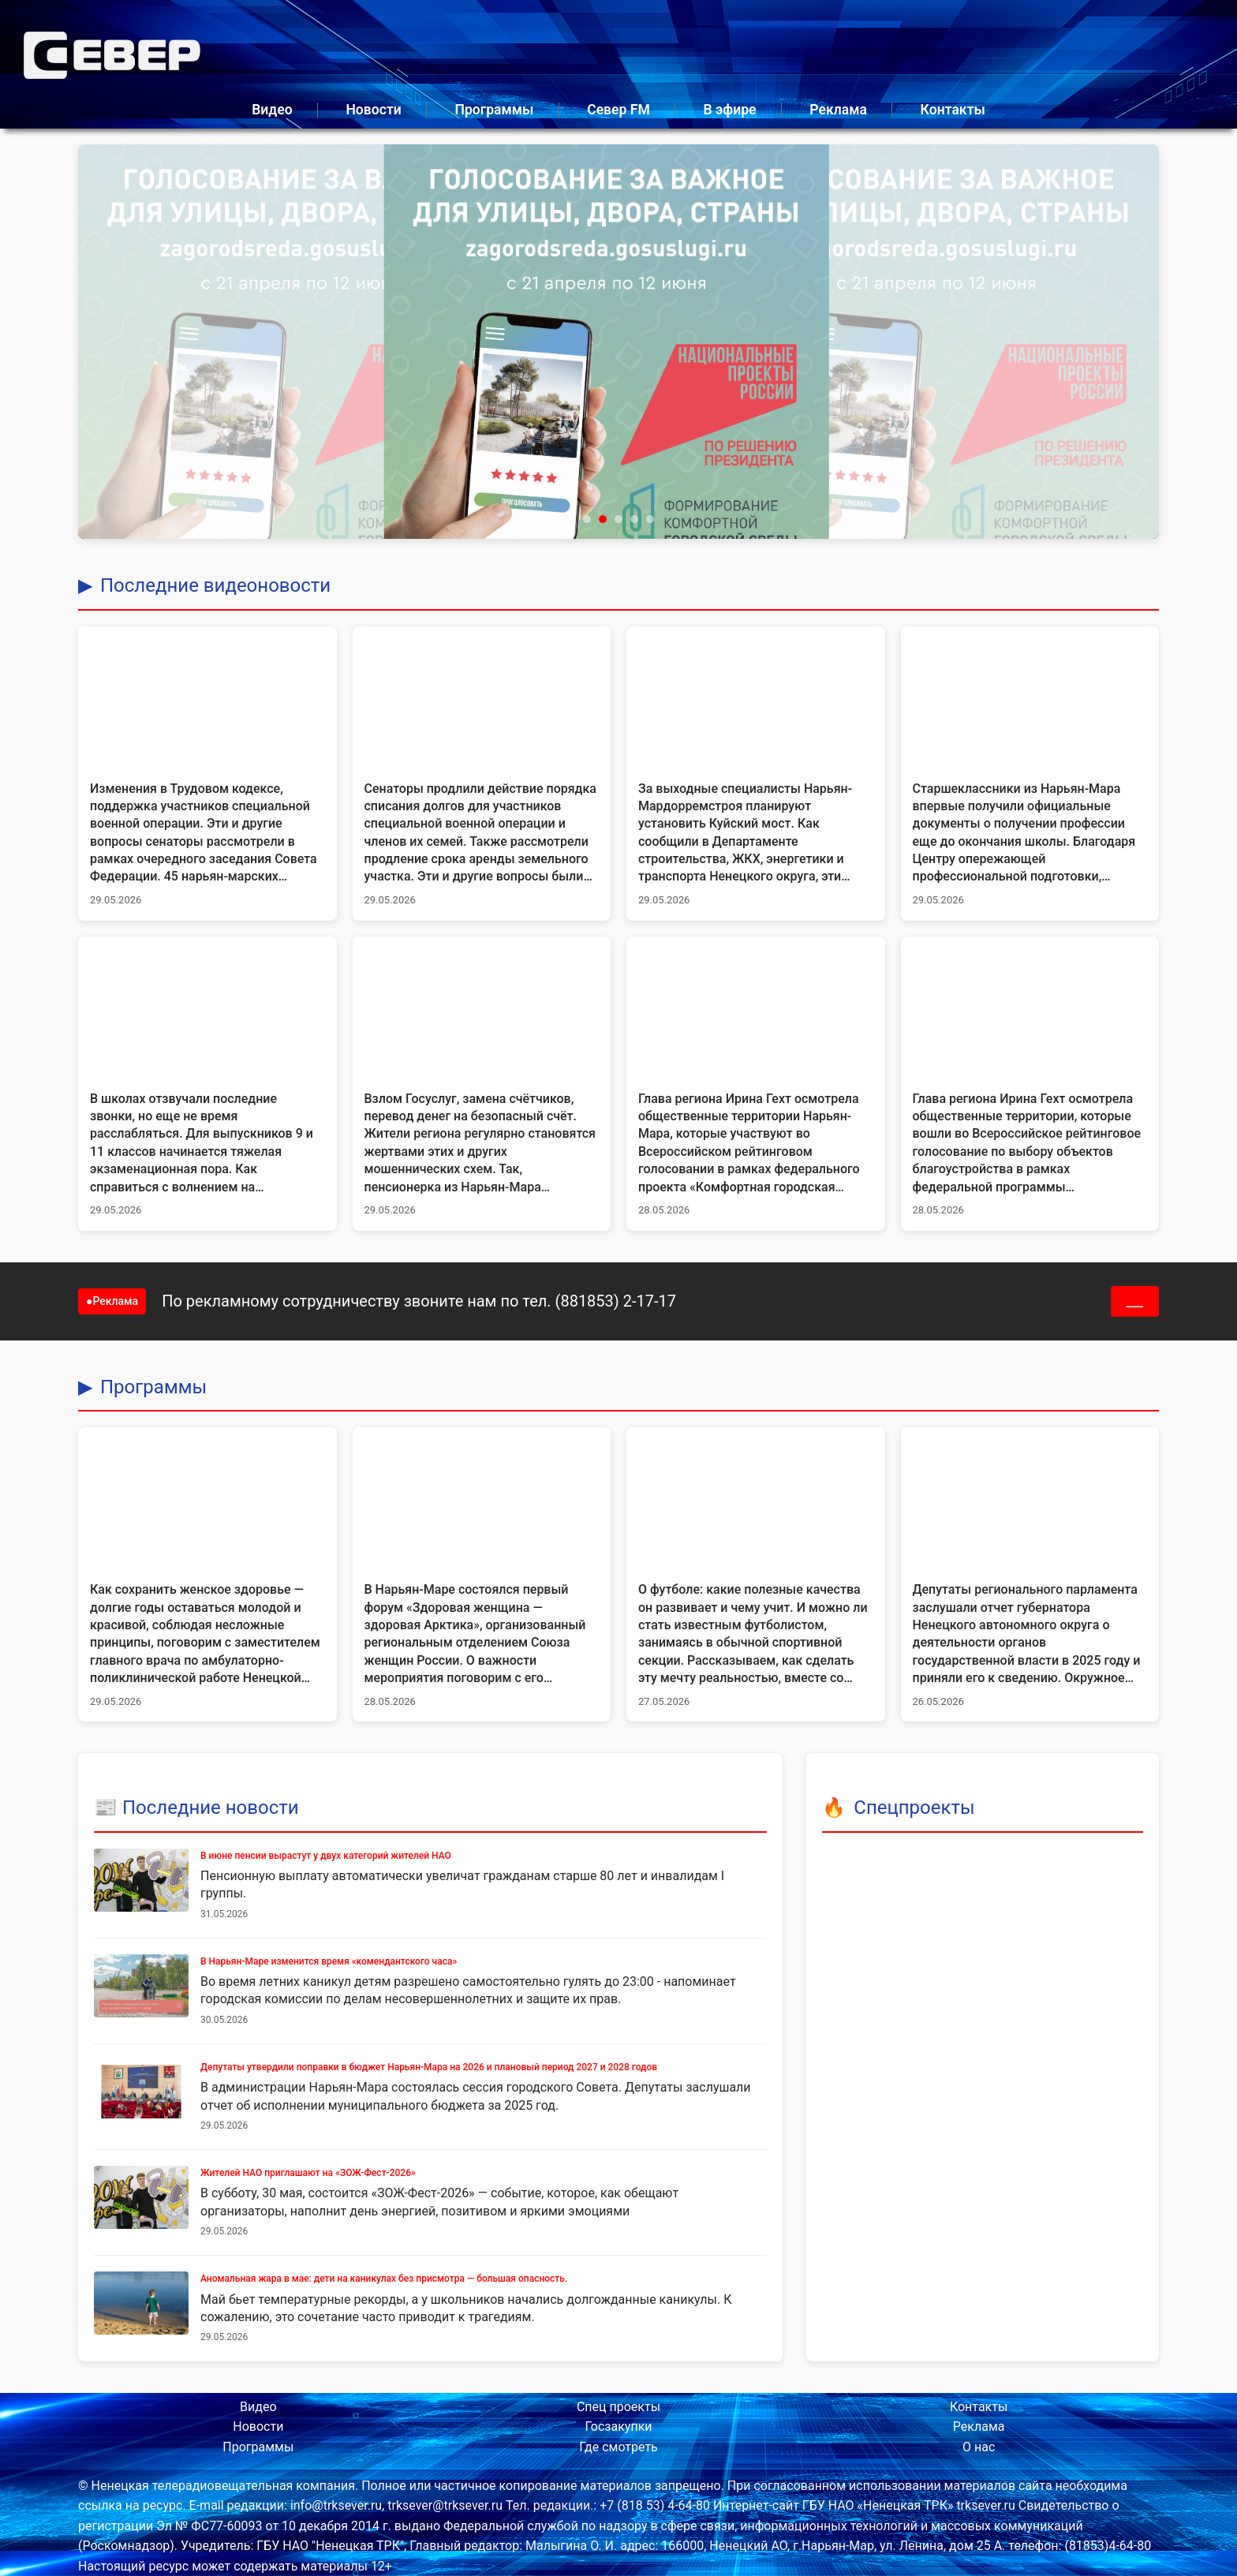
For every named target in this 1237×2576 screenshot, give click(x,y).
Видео (272, 110)
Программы (493, 110)
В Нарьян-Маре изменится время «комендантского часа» (328, 1961)
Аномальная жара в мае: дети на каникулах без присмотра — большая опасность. (383, 2278)
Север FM (618, 110)
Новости (373, 110)
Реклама (838, 110)
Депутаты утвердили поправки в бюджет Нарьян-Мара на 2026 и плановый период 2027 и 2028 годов (428, 2067)
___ (1135, 1301)
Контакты (953, 110)
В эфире (730, 110)
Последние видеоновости (215, 585)
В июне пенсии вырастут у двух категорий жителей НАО (325, 1855)
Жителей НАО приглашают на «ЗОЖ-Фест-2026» (308, 2172)
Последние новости (210, 1807)
